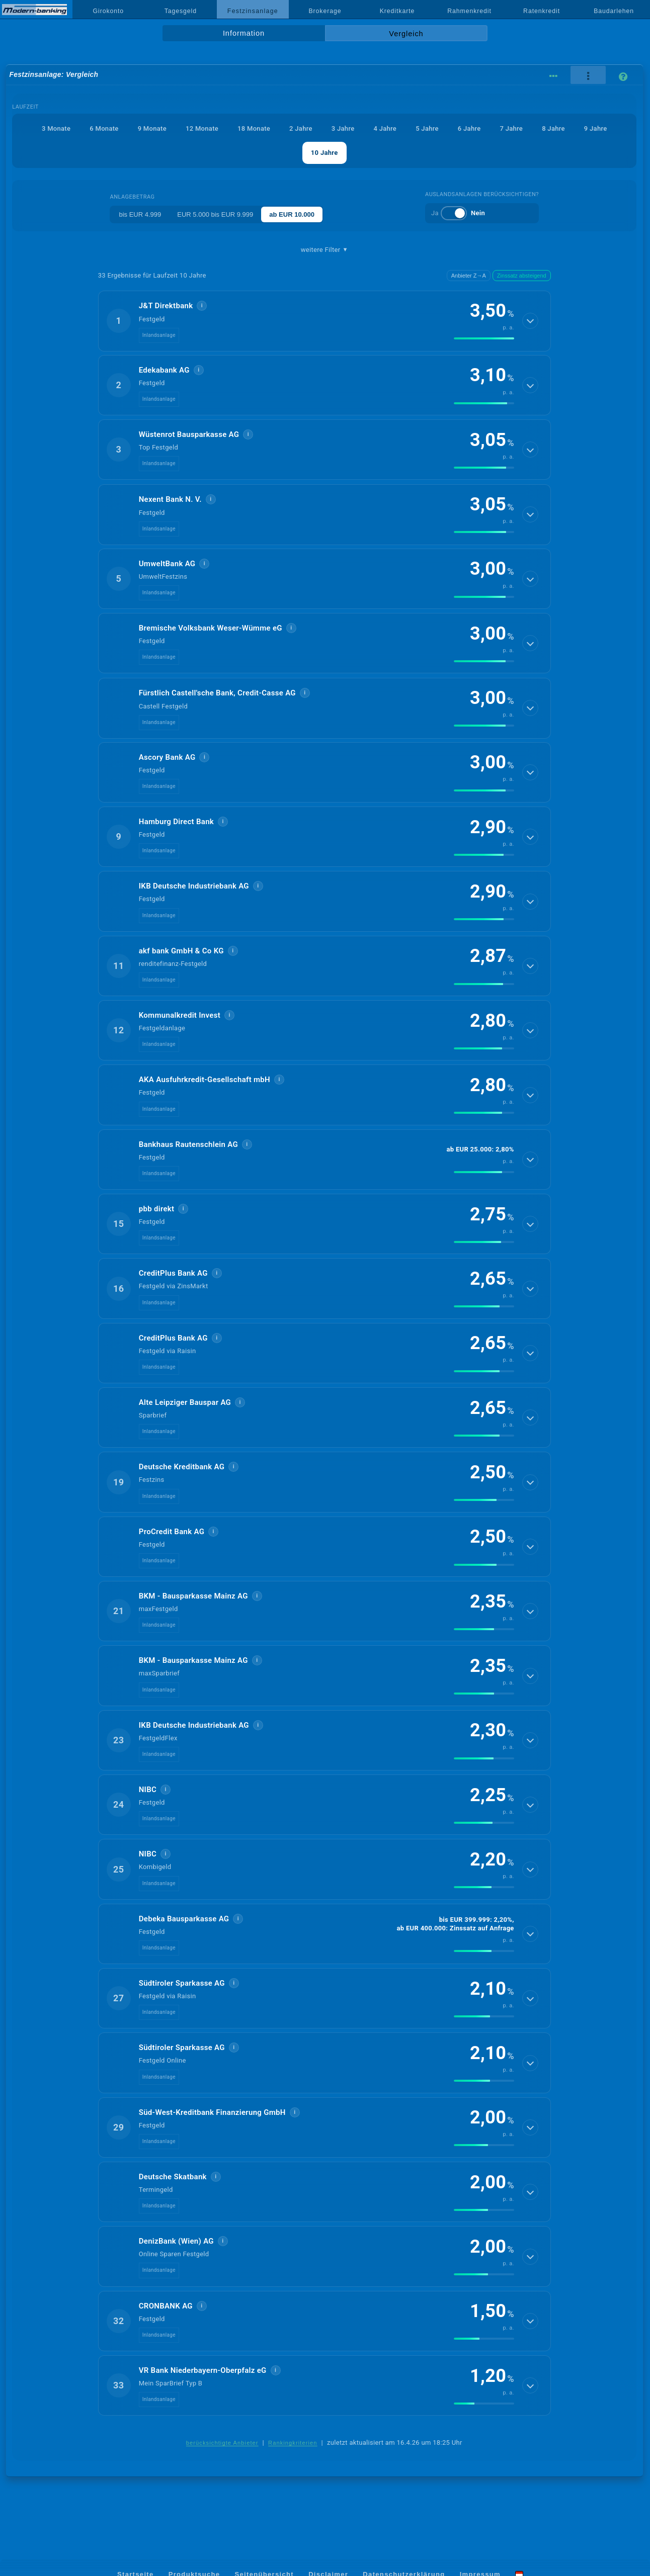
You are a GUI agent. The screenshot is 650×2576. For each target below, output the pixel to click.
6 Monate (104, 128)
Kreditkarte (397, 11)
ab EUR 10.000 (291, 214)
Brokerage (324, 11)
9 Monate (152, 128)
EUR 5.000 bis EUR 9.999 (215, 214)
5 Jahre (427, 128)
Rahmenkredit (469, 11)
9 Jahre (595, 128)
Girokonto (108, 11)
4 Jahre (384, 128)
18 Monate (253, 128)
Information (244, 33)
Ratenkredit (541, 11)
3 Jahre (343, 128)
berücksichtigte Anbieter (222, 2443)
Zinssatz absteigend (521, 276)
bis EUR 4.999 (140, 214)
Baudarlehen (614, 11)
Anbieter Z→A (468, 276)
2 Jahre (300, 128)
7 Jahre (511, 128)
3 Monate (56, 128)
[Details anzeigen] (530, 321)
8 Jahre (553, 128)
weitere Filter (324, 249)
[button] (324, 320)
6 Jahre (469, 128)
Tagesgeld (181, 11)
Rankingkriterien (292, 2443)
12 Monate (202, 128)
